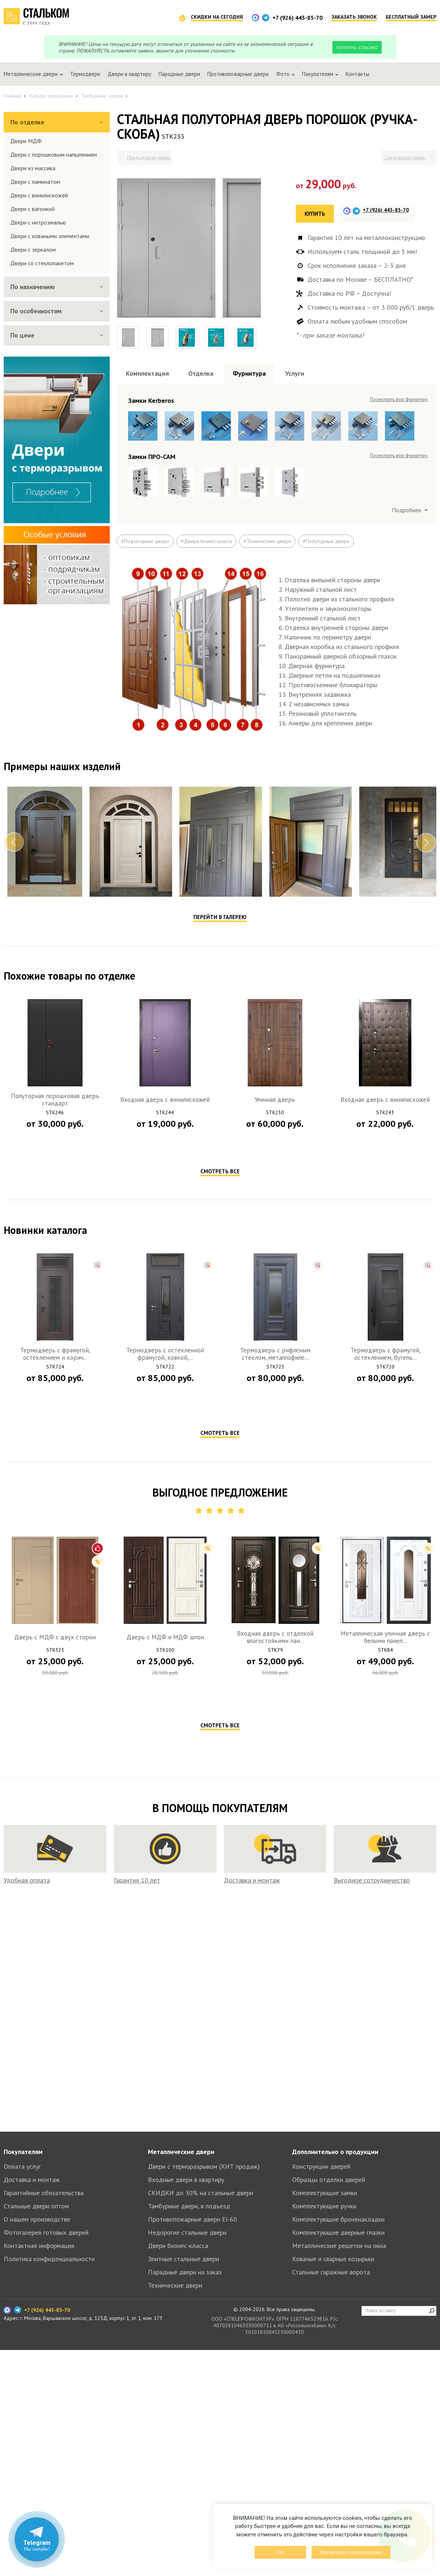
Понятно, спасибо (357, 47)
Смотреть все (220, 1171)
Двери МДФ (26, 141)
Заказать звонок (354, 17)
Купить (315, 213)
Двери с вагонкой (32, 208)
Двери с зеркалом (33, 249)
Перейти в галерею (220, 917)
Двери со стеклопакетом (42, 263)
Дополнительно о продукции (335, 2151)
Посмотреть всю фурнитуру (399, 399)
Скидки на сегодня (217, 17)
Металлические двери (181, 2151)
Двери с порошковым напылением (53, 154)
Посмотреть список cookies (351, 2552)
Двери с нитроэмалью (38, 222)
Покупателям (23, 2151)
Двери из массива (32, 168)
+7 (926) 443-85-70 (297, 17)
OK (280, 2552)
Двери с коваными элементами (49, 236)
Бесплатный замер (411, 17)
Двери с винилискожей (39, 195)
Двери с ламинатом (35, 181)
